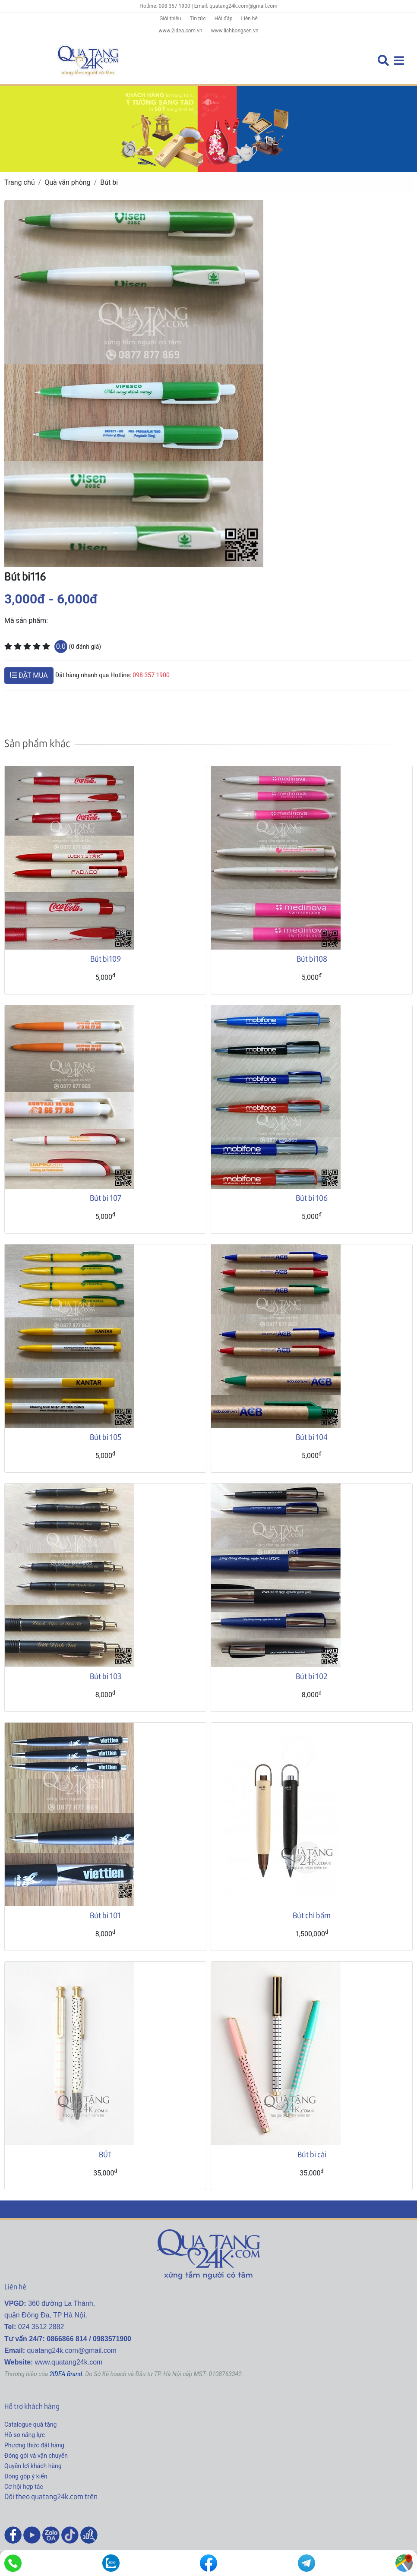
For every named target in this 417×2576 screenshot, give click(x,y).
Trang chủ (19, 182)
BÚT (105, 2154)
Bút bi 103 (105, 1676)
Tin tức (197, 19)
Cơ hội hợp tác (23, 2486)
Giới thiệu (170, 19)
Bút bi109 (105, 958)
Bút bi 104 (312, 1437)
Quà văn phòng (67, 182)
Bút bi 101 (105, 1915)
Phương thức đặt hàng (34, 2445)
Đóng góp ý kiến (25, 2476)
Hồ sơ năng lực (24, 2434)
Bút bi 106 (312, 1198)
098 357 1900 (151, 675)
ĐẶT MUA (29, 675)
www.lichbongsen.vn (235, 31)
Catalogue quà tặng (30, 2424)
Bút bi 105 (105, 1437)
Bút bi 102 (312, 1676)
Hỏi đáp (224, 19)
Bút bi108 (312, 958)
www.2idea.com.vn (180, 31)
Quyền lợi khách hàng (33, 2465)
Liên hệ (249, 19)
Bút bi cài (311, 2154)
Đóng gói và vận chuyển (36, 2455)
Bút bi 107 (105, 1198)
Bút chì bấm (312, 1915)
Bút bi (109, 182)
